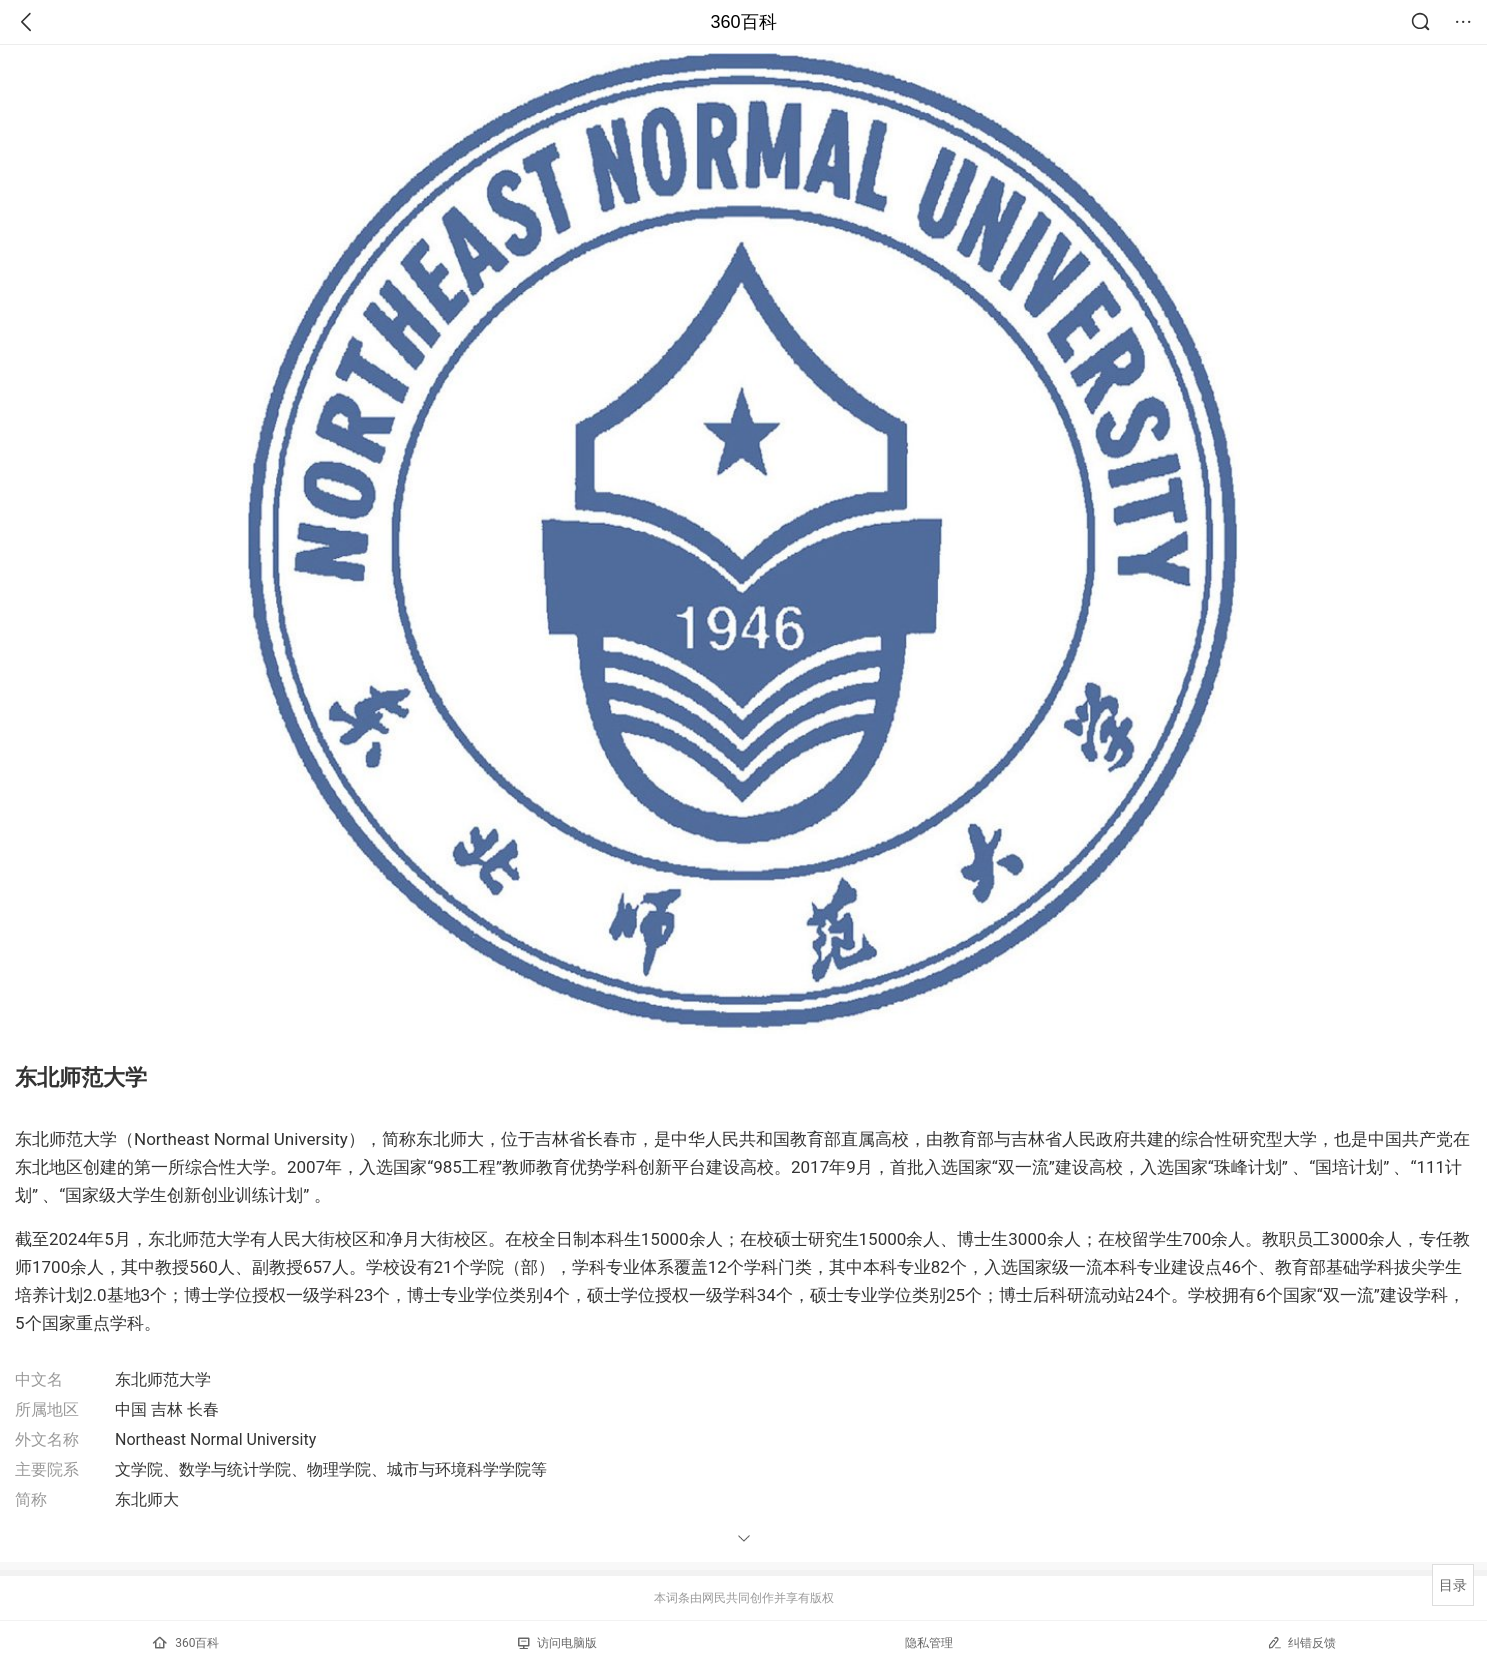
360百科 (743, 22)
